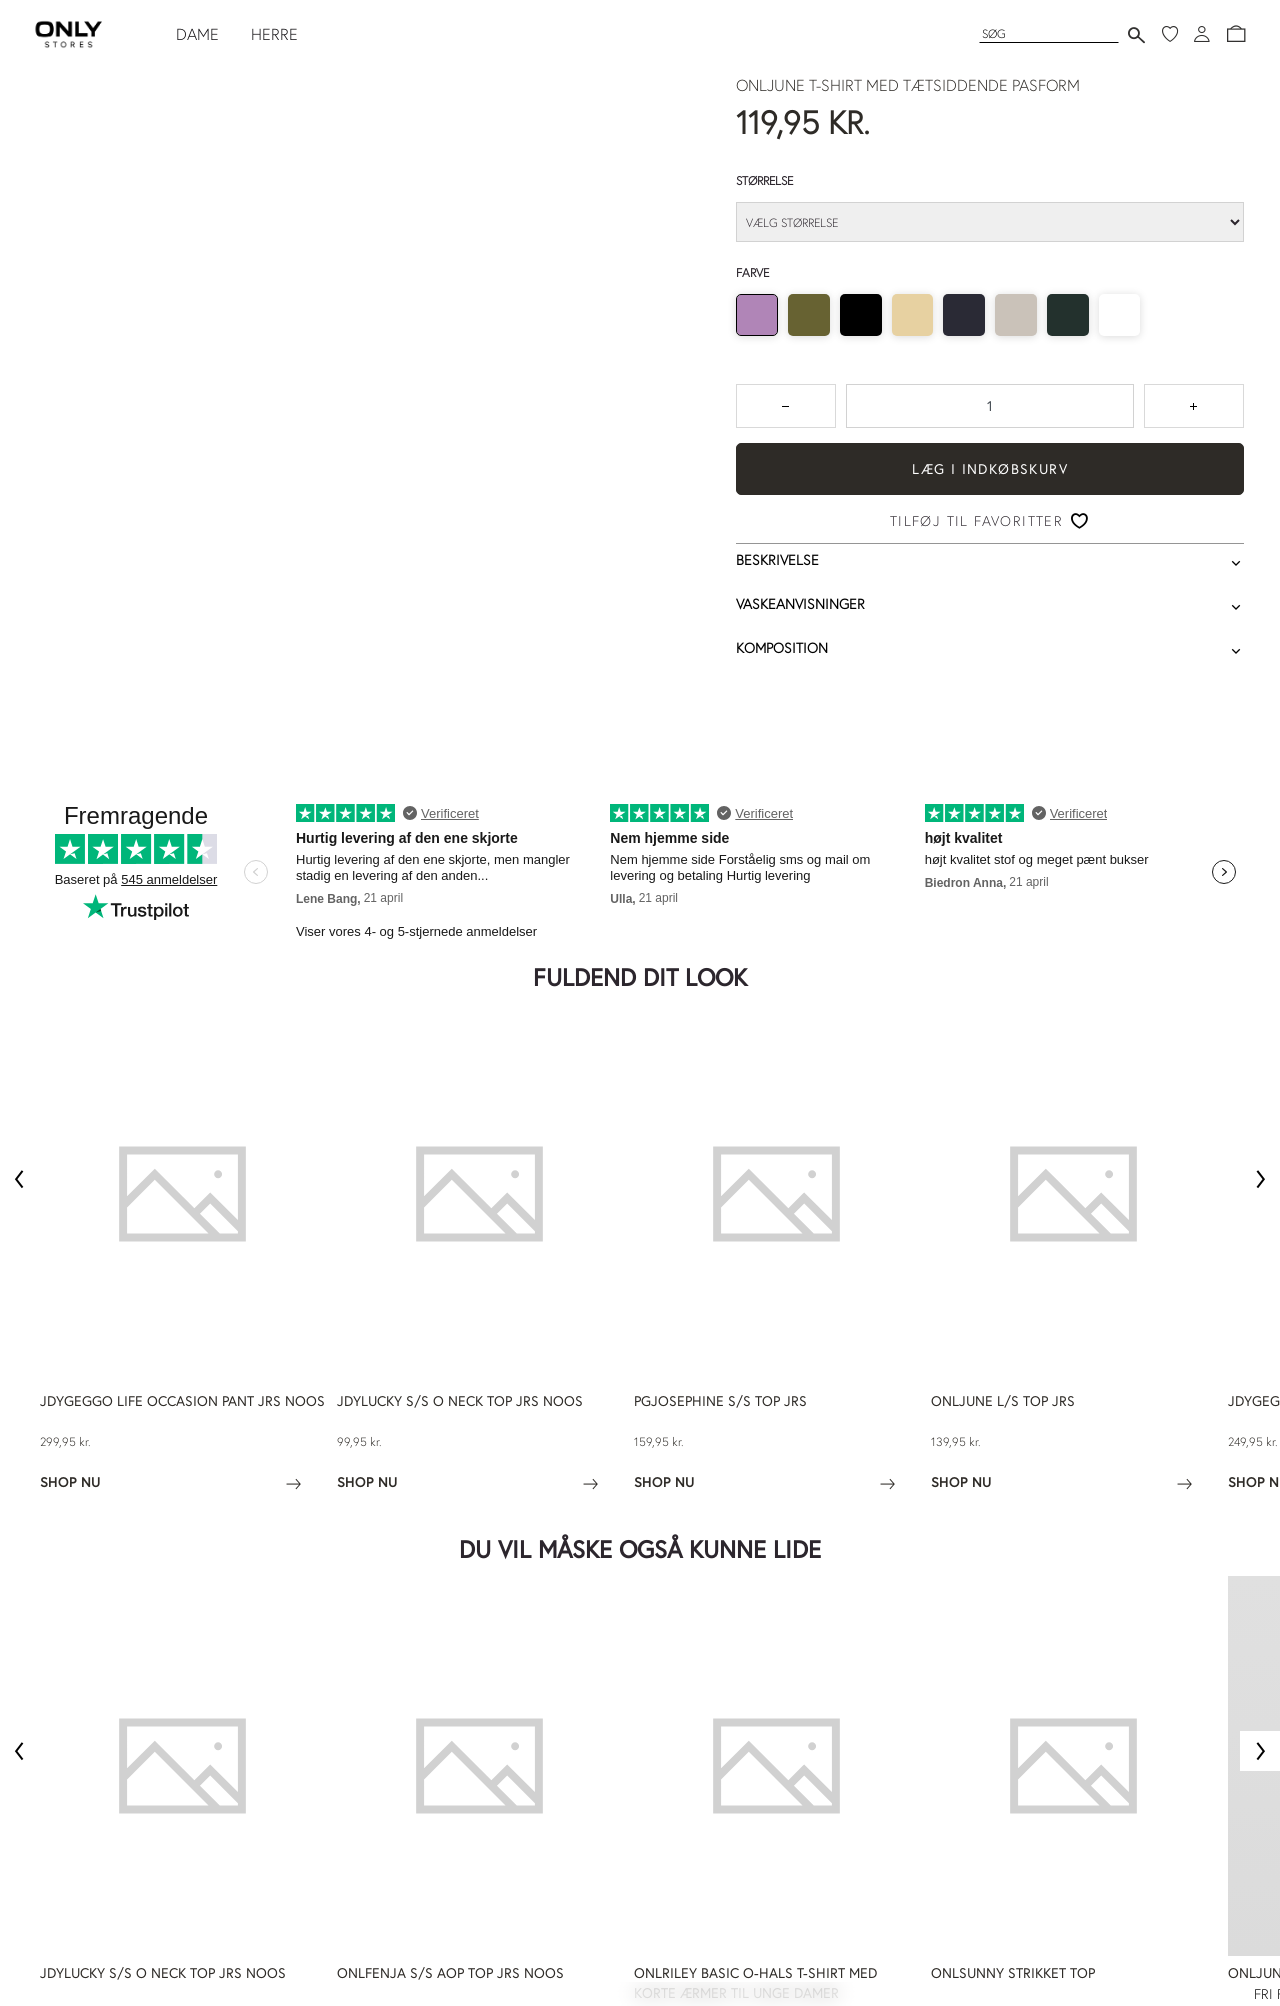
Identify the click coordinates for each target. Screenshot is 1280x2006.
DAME (197, 34)
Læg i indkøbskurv (990, 469)
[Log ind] (1202, 34)
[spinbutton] (990, 406)
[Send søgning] (1136, 34)
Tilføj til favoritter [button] (976, 521)
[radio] (757, 315)
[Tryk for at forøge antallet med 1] (1194, 406)
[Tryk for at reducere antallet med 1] (786, 406)
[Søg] (1049, 33)
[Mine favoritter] (1170, 34)
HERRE (274, 34)
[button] (1236, 34)
